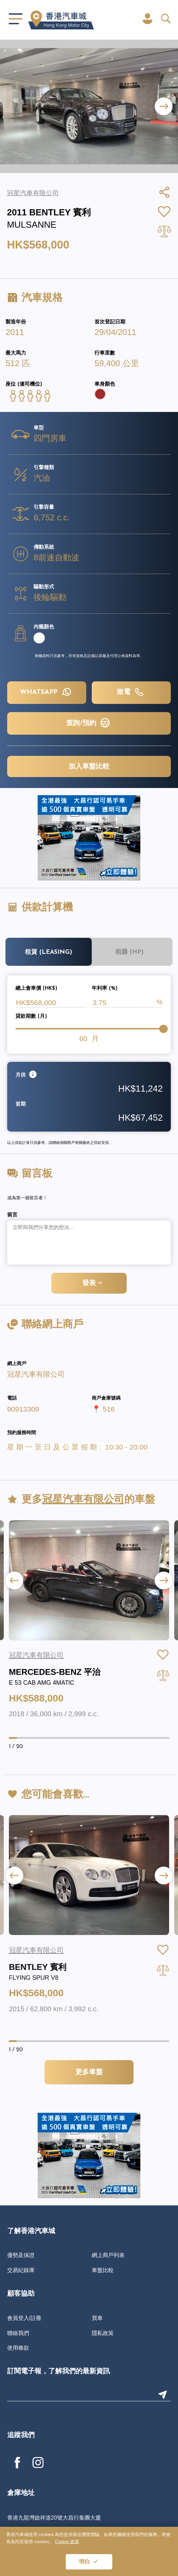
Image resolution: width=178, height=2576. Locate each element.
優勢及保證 (21, 2255)
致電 (131, 692)
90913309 (23, 1409)
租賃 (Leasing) (48, 952)
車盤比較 (103, 2270)
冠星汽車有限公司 (36, 1374)
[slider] (163, 1029)
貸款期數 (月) (31, 1016)
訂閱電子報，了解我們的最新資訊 (58, 2371)
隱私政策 (103, 2333)
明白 (84, 2562)
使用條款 (18, 2348)
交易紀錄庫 (21, 2270)
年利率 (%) (104, 988)
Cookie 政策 (67, 2541)
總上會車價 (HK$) (36, 988)
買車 (97, 2318)
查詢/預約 (89, 723)
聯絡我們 (18, 2333)
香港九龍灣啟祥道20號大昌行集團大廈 (54, 2517)
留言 (12, 1215)
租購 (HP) (129, 952)
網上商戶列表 (108, 2255)
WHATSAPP (46, 692)
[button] (164, 106)
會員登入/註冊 (24, 2318)
